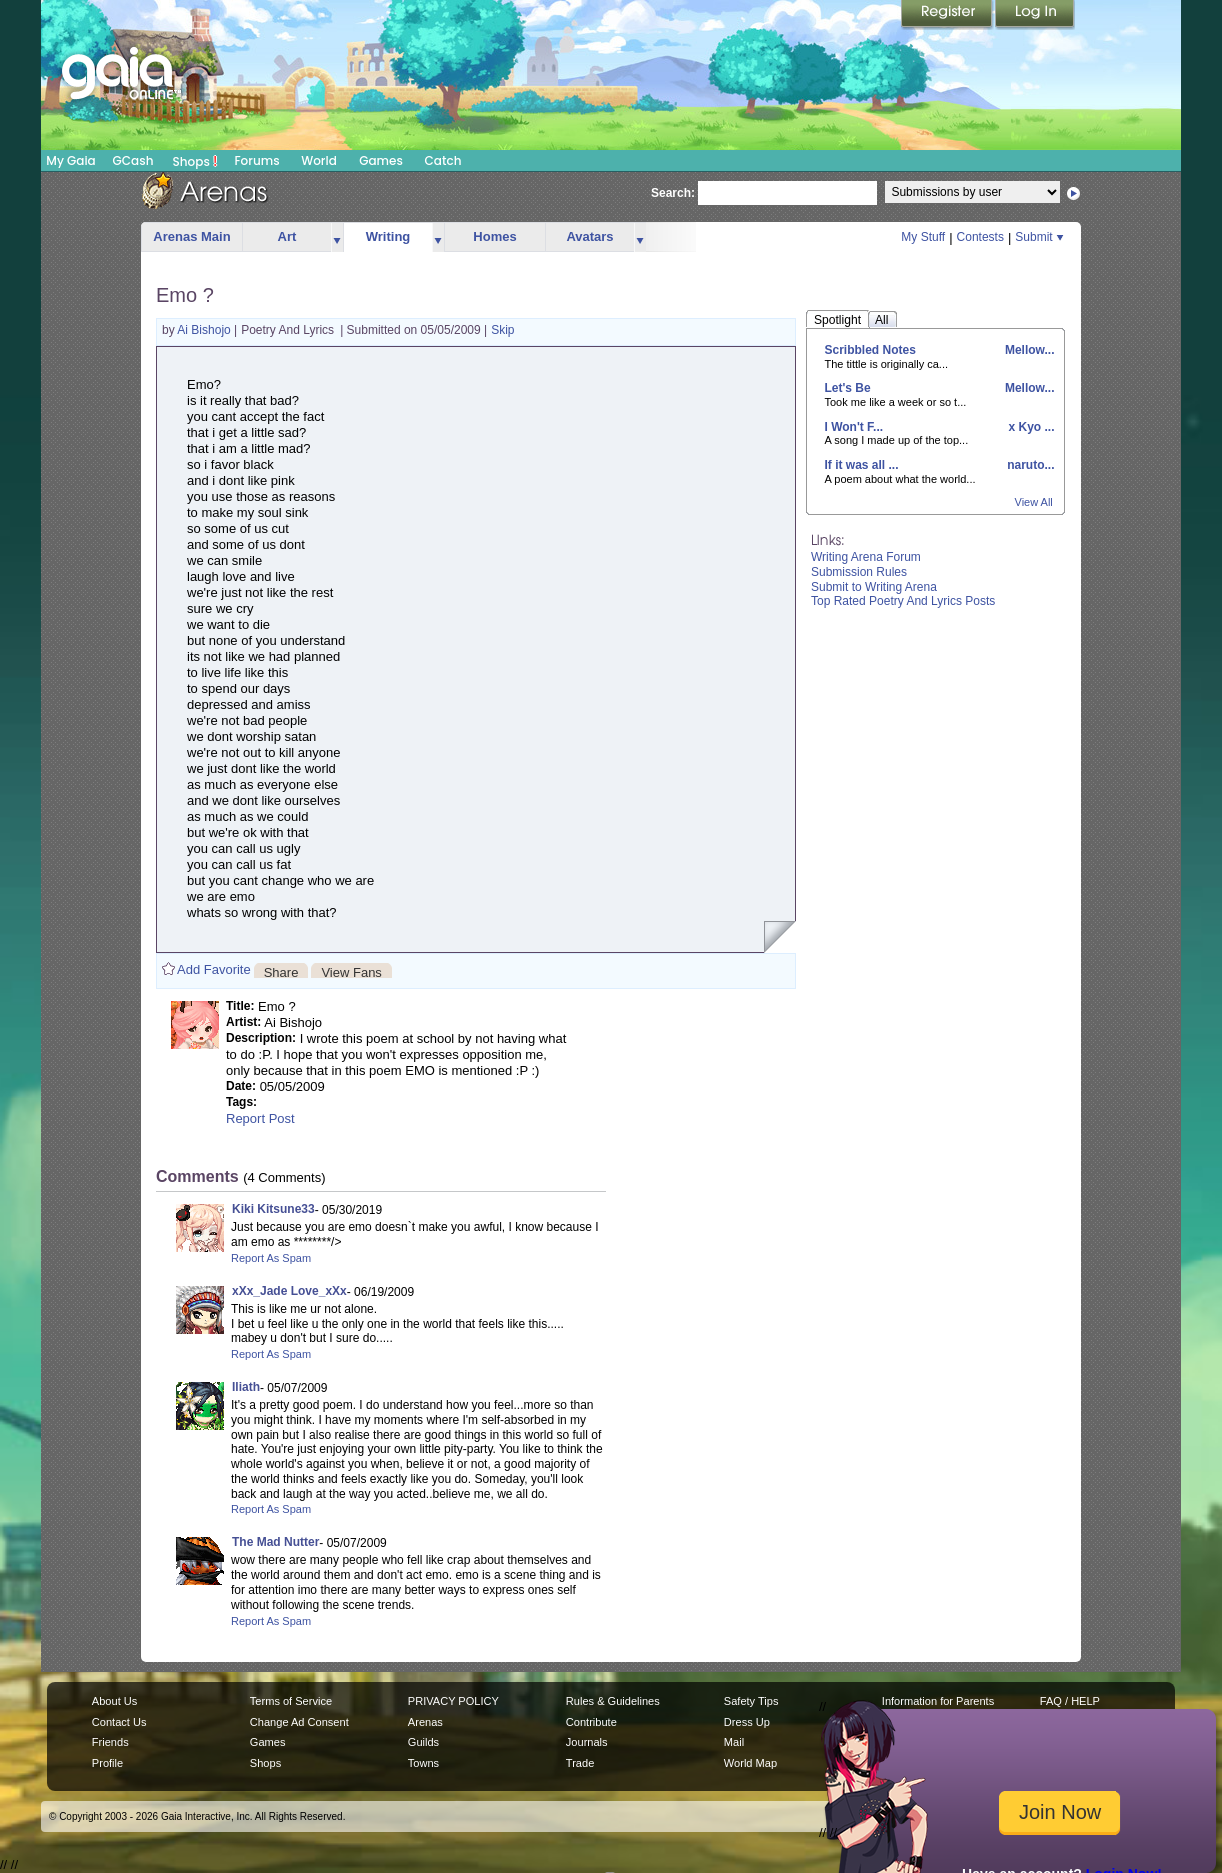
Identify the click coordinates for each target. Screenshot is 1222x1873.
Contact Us (119, 1722)
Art (287, 236)
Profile (107, 1763)
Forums (256, 160)
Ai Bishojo (205, 330)
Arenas (425, 1722)
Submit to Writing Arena (874, 587)
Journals (587, 1742)
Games (381, 160)
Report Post (260, 1118)
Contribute (591, 1722)
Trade (580, 1763)
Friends (110, 1742)
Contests (980, 237)
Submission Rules (859, 572)
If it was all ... (862, 465)
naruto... (1029, 465)
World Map (750, 1763)
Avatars (589, 236)
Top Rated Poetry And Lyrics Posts (903, 601)
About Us (114, 1701)
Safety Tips (751, 1701)
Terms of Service (291, 1701)
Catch (443, 160)
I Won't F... (854, 427)
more (337, 237)
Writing (388, 236)
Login (1035, 15)
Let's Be (848, 388)
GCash (133, 160)
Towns (423, 1763)
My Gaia (70, 160)
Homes (494, 236)
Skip (502, 330)
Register (948, 15)
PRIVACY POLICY (453, 1701)
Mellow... (1028, 350)
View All (1034, 502)
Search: (673, 193)
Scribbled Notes (870, 350)
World (319, 160)
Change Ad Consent (299, 1722)
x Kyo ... (1029, 427)
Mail (734, 1742)
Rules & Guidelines (613, 1701)
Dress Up (747, 1722)
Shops (195, 161)
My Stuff (923, 237)
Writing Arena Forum (866, 557)
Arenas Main (191, 236)
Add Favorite (214, 969)
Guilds (423, 1742)
